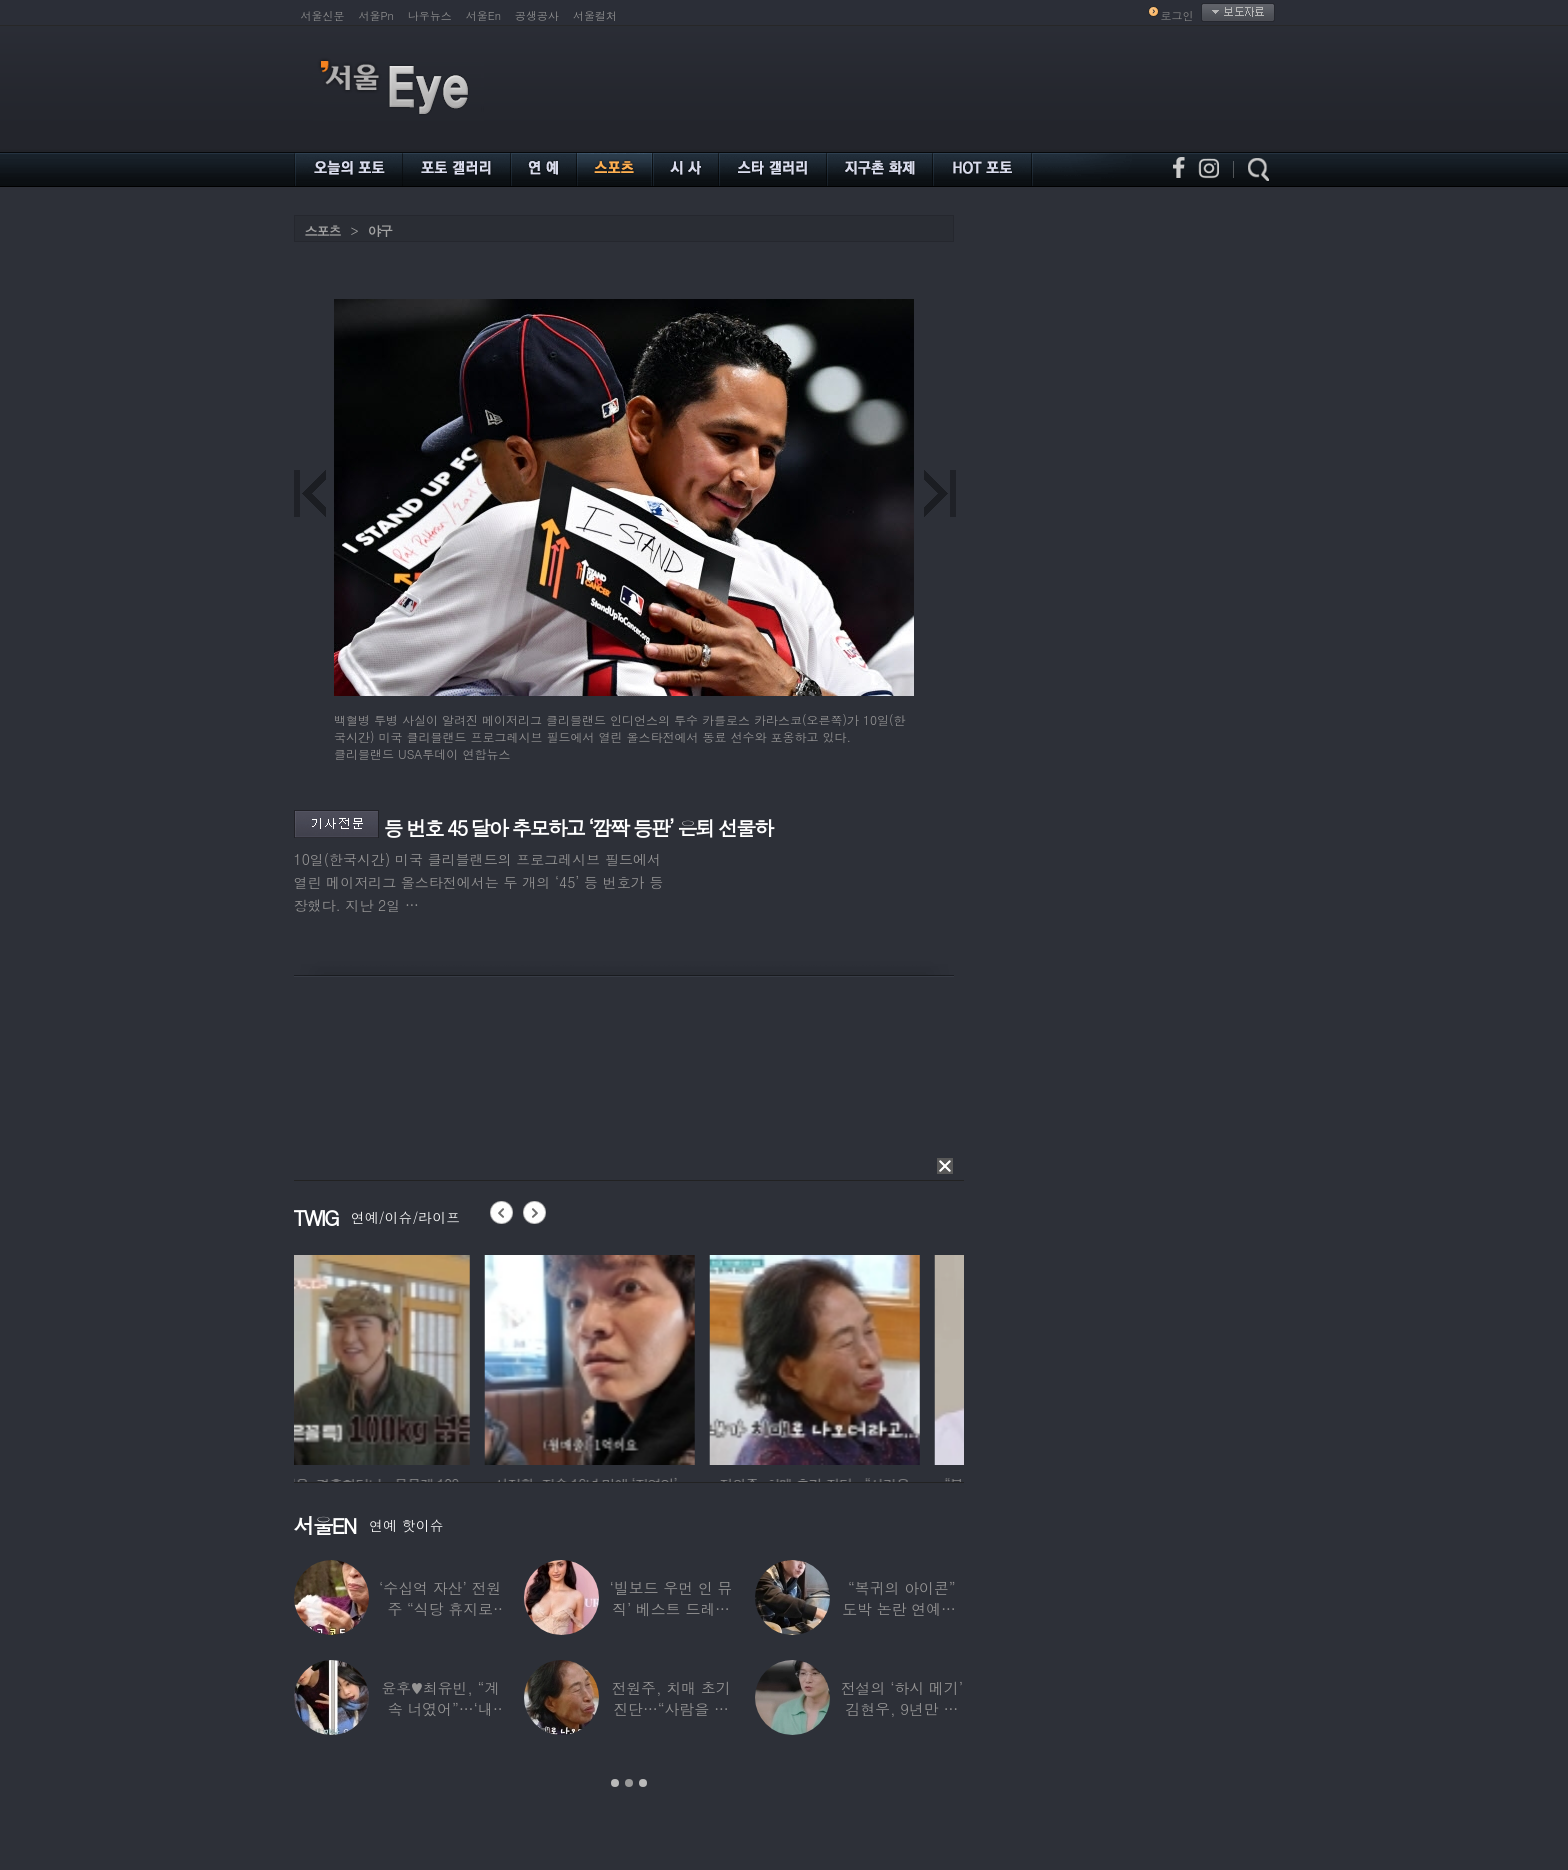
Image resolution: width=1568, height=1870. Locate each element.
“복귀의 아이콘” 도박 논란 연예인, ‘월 (901, 1608)
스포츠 (323, 230)
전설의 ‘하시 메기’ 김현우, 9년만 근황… (902, 1708)
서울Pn (376, 15)
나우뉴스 (430, 15)
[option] (399, 1357)
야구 (380, 230)
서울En (483, 15)
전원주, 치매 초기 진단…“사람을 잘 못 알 (670, 1708)
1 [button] (615, 1783)
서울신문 (323, 15)
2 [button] (629, 1783)
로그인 (1177, 15)
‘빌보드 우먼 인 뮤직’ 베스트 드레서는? (671, 1608)
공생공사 (537, 15)
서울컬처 (595, 15)
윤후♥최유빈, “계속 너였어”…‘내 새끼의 (440, 1708)
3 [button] (643, 1783)
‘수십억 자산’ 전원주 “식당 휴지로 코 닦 (440, 1608)
